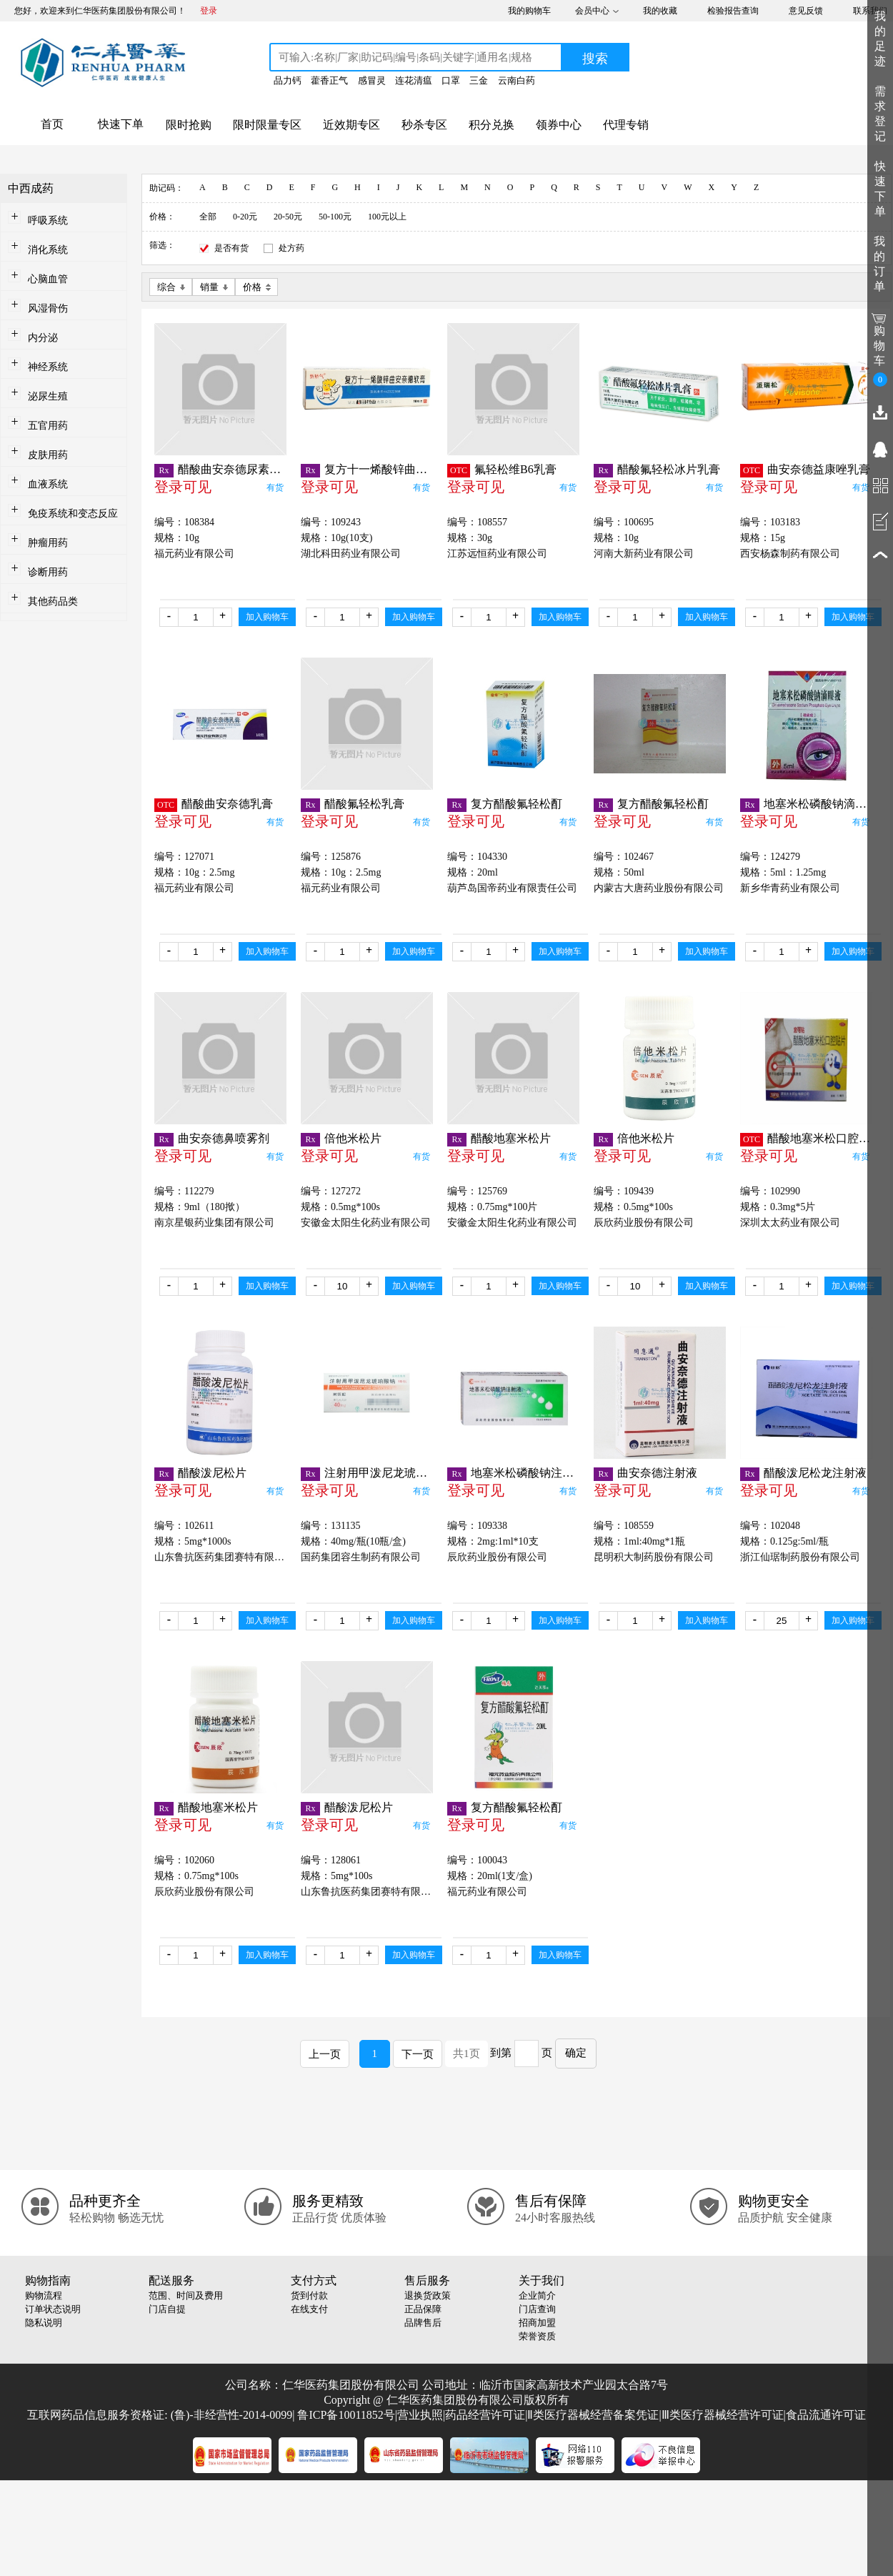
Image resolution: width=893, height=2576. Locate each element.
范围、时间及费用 (186, 2295)
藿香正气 (329, 80)
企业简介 (537, 2295)
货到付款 (309, 2295)
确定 (576, 2053)
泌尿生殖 (48, 396)
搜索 (595, 58)
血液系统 (48, 484)
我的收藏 (660, 11)
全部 (207, 217)
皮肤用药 (48, 455)
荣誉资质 (537, 2336)
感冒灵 (372, 80)
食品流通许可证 (826, 2415)
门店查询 (537, 2309)
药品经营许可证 (485, 2415)
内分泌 (43, 337)
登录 (208, 11)
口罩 (450, 80)
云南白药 (516, 80)
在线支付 (309, 2309)
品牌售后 (422, 2322)
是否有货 (231, 248)
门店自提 (167, 2309)
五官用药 (48, 425)
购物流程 (43, 2295)
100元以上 (387, 217)
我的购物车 (529, 11)
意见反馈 (806, 11)
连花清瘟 (413, 80)
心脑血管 (48, 279)
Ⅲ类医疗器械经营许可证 (723, 2415)
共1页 (466, 2053)
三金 (478, 80)
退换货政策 (427, 2295)
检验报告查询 (733, 11)
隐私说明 (43, 2322)
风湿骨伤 (48, 308)
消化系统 (48, 249)
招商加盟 (537, 2322)
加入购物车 (267, 617)
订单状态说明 (53, 2309)
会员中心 (592, 11)
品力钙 (287, 80)
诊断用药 (48, 572)
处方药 (291, 248)
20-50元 (288, 217)
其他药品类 (53, 601)
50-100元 (335, 217)
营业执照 (420, 2415)
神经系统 (48, 367)
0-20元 (245, 217)
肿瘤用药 (48, 543)
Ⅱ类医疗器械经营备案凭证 (593, 2415)
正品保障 (422, 2309)
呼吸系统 (48, 220)
